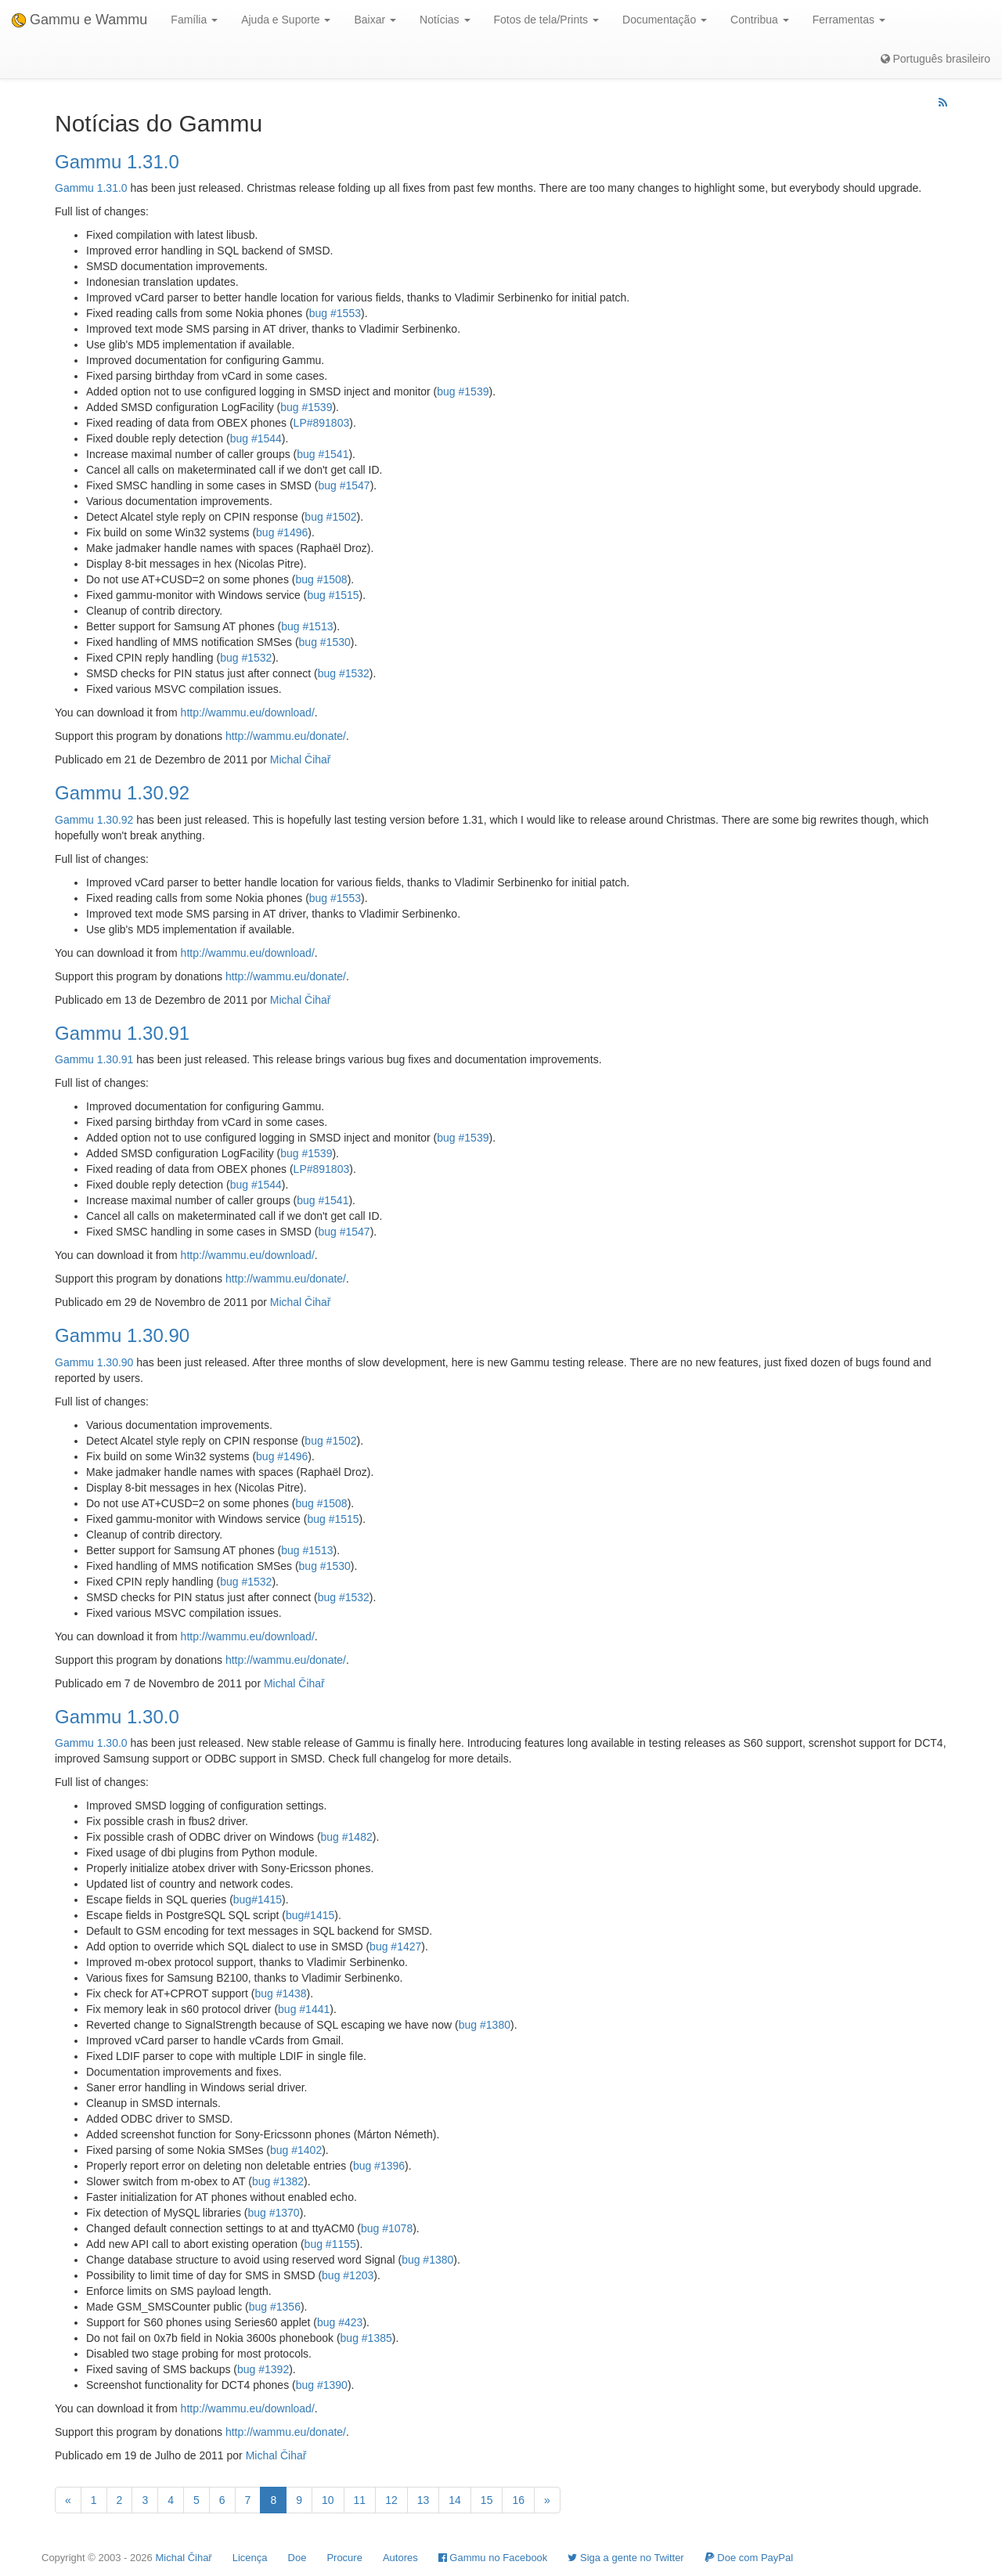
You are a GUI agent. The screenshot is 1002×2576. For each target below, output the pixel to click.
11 (360, 2500)
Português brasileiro (935, 58)
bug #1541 (322, 454)
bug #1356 (275, 2306)
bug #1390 (322, 2385)
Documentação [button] (664, 19)
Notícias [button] (445, 19)
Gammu (74, 188)
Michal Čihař (300, 759)
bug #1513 (307, 626)
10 (328, 2500)
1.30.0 (112, 1743)
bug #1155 (330, 2244)
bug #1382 (278, 2181)
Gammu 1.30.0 (117, 1716)
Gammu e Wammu (79, 19)
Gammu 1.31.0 (117, 161)
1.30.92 (115, 820)
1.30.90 (115, 1362)
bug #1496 (282, 532)
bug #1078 (387, 2228)
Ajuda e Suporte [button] (285, 19)
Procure (344, 2557)
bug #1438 (280, 1993)
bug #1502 (330, 517)
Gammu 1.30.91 (122, 1033)
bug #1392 (263, 2369)
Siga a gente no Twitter (625, 2557)
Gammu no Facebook (493, 2557)
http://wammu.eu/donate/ (285, 736)
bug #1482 (347, 1837)
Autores (400, 2557)
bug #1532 (246, 657)
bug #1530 (325, 642)
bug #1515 (333, 595)
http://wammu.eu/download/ (248, 712)
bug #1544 (256, 438)
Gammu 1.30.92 (122, 792)
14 (455, 2500)
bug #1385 (366, 2338)
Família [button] (194, 19)
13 (423, 2500)
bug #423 (339, 2322)
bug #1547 (343, 485)
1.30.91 (115, 1059)
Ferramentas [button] (849, 19)
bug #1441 (304, 2009)
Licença (250, 2557)
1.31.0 (112, 188)
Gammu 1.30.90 (122, 1335)
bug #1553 (335, 313)
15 (487, 2500)
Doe (297, 2557)
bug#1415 (257, 1899)
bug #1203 (347, 2275)
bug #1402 (296, 2150)
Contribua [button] (759, 19)
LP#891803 (322, 423)
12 (391, 2500)
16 (518, 2500)
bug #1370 (273, 2212)
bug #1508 (321, 579)
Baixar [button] (375, 19)
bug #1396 (379, 2165)
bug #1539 (462, 391)
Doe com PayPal (749, 2557)
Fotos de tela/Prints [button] (547, 19)
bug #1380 (484, 2025)
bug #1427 (395, 1946)
